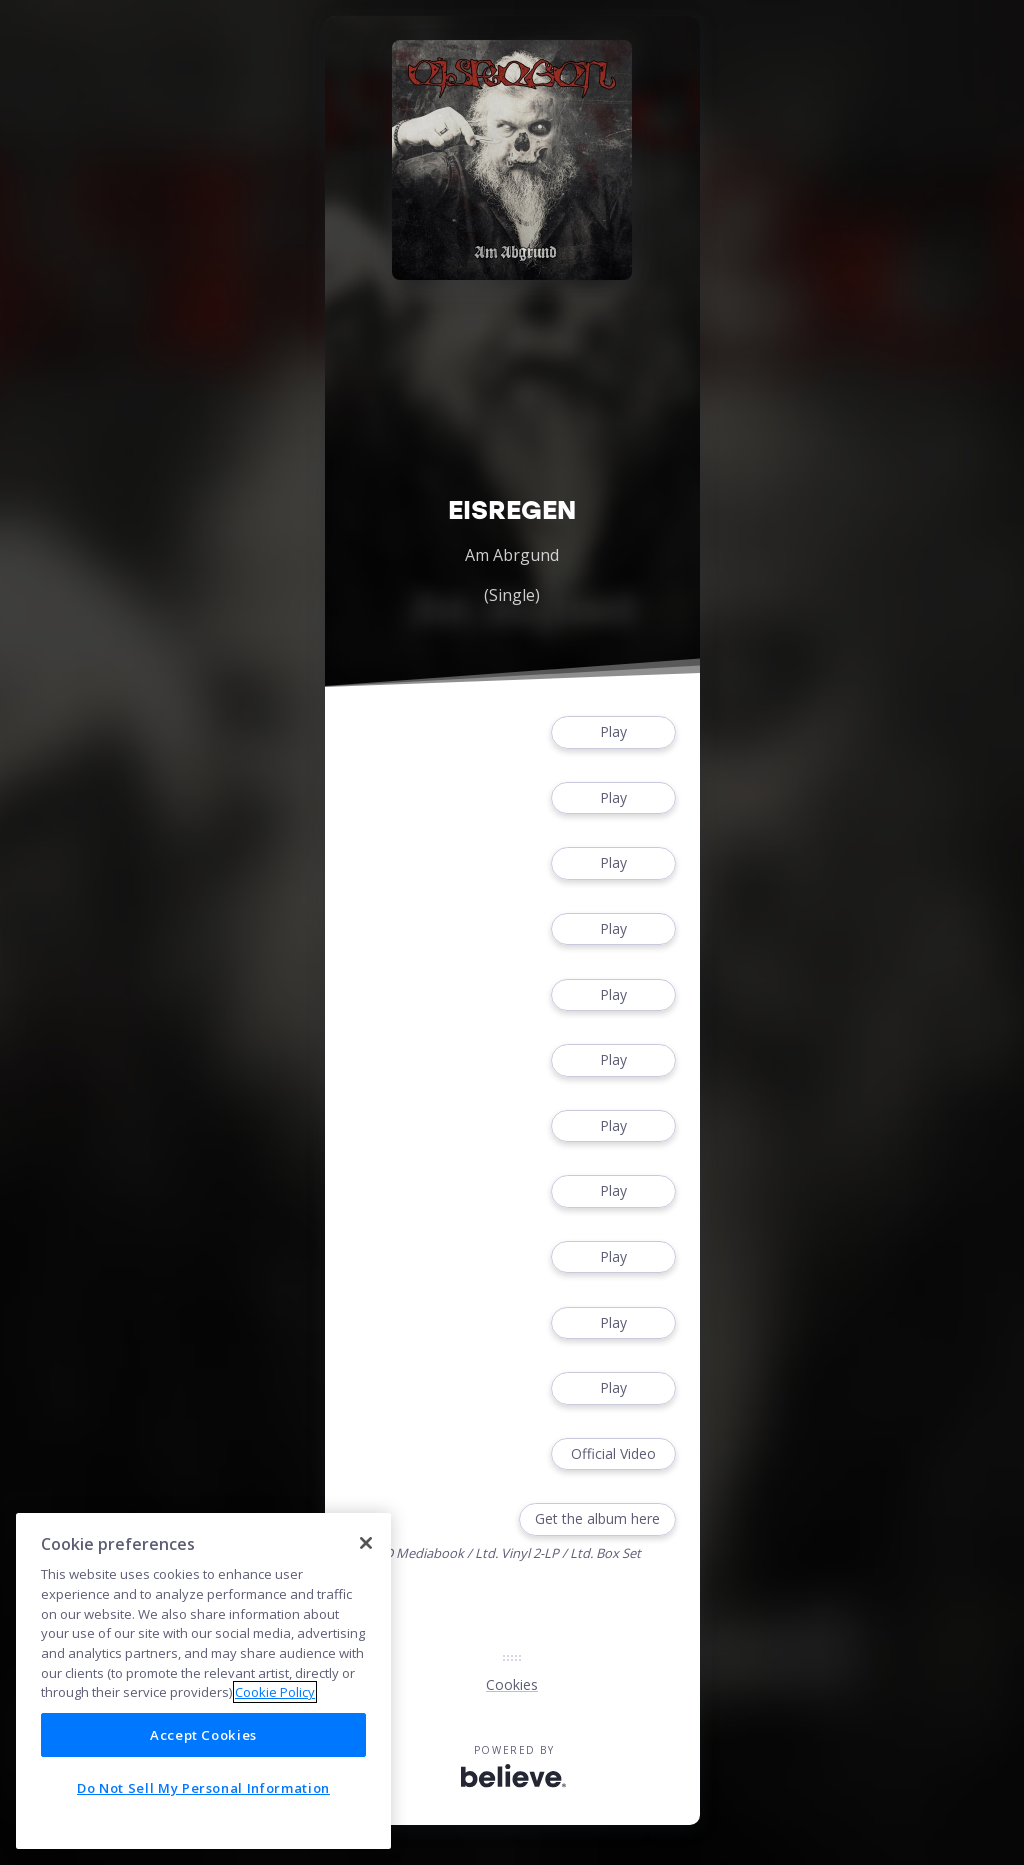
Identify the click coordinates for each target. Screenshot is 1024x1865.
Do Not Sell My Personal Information (203, 1788)
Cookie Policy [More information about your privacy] (275, 1692)
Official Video (613, 1454)
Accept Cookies (203, 1735)
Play (613, 732)
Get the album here (597, 1519)
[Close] (366, 1543)
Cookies (512, 1684)
